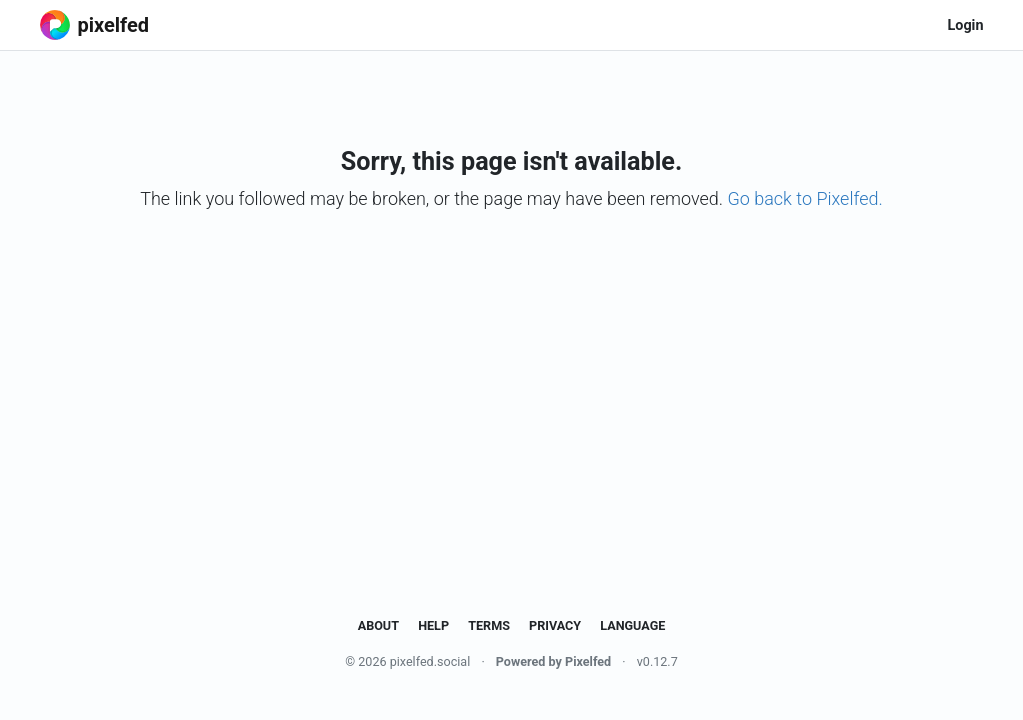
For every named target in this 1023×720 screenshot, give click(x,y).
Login (965, 25)
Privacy (555, 625)
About (378, 625)
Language (632, 625)
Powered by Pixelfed (553, 661)
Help (433, 625)
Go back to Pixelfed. (804, 198)
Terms (489, 625)
